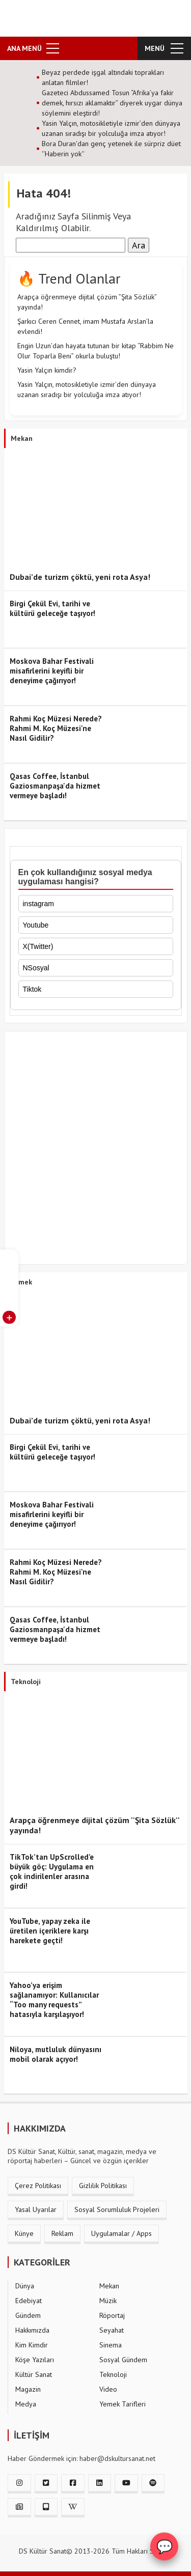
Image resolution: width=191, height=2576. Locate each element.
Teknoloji (113, 2374)
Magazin (28, 2389)
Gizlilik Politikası (103, 2185)
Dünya (24, 2285)
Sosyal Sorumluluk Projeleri (116, 2209)
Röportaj (112, 2315)
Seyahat (111, 2330)
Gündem (28, 2315)
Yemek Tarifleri (122, 2404)
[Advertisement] (95, 1150)
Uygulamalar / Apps (121, 2233)
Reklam (62, 2233)
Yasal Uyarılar (36, 2209)
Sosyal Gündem (123, 2359)
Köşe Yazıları (34, 2359)
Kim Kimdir (31, 2344)
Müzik (108, 2300)
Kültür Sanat (33, 2374)
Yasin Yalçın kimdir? (46, 370)
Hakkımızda (32, 2330)
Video (108, 2389)
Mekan (109, 2285)
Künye (24, 2233)
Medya (25, 2404)
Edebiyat (28, 2300)
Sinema (110, 2344)
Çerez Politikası (38, 2185)
